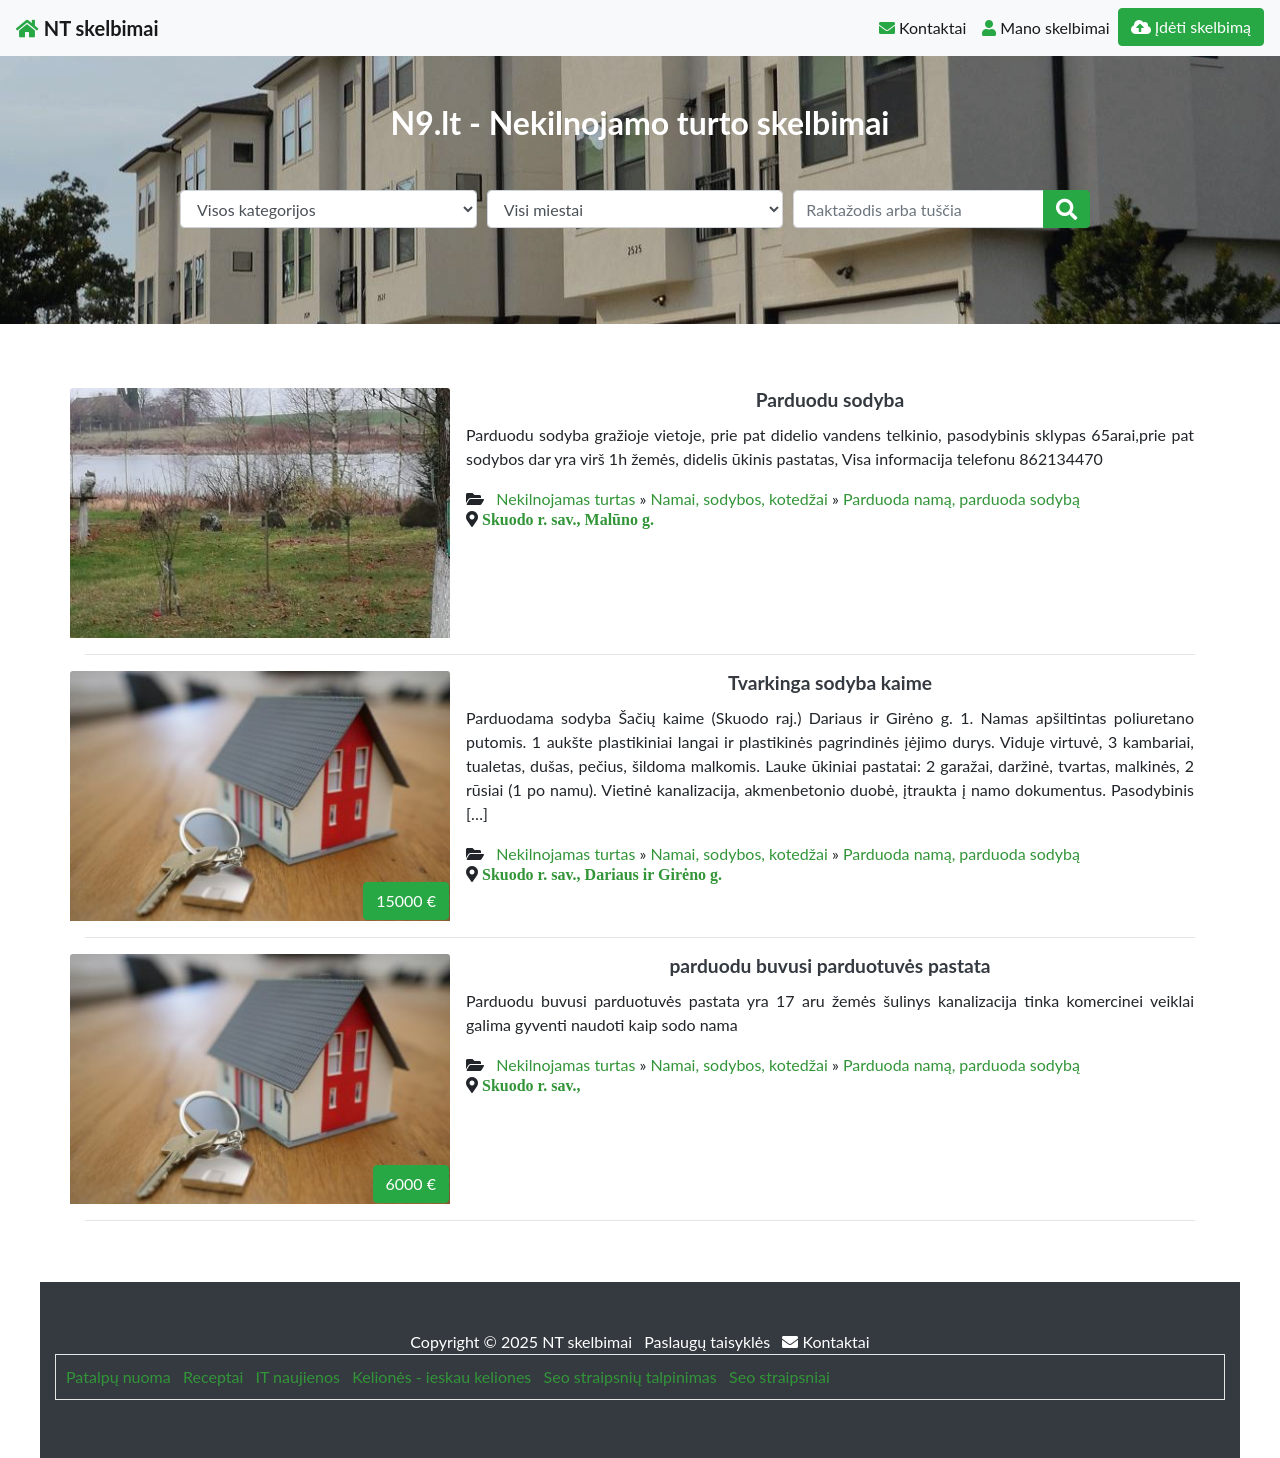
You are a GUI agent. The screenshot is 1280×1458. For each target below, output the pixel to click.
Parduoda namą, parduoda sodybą (961, 498)
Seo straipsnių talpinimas (630, 1376)
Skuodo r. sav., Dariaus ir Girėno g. (602, 874)
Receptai (213, 1376)
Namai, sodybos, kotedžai (739, 498)
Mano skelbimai (1045, 27)
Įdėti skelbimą (1191, 26)
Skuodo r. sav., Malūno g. (568, 519)
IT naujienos (298, 1376)
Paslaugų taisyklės (709, 1341)
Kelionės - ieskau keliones (441, 1376)
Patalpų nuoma (118, 1376)
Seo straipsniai (779, 1376)
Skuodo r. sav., (531, 1085)
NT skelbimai (87, 28)
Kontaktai (922, 27)
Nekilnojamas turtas (565, 498)
